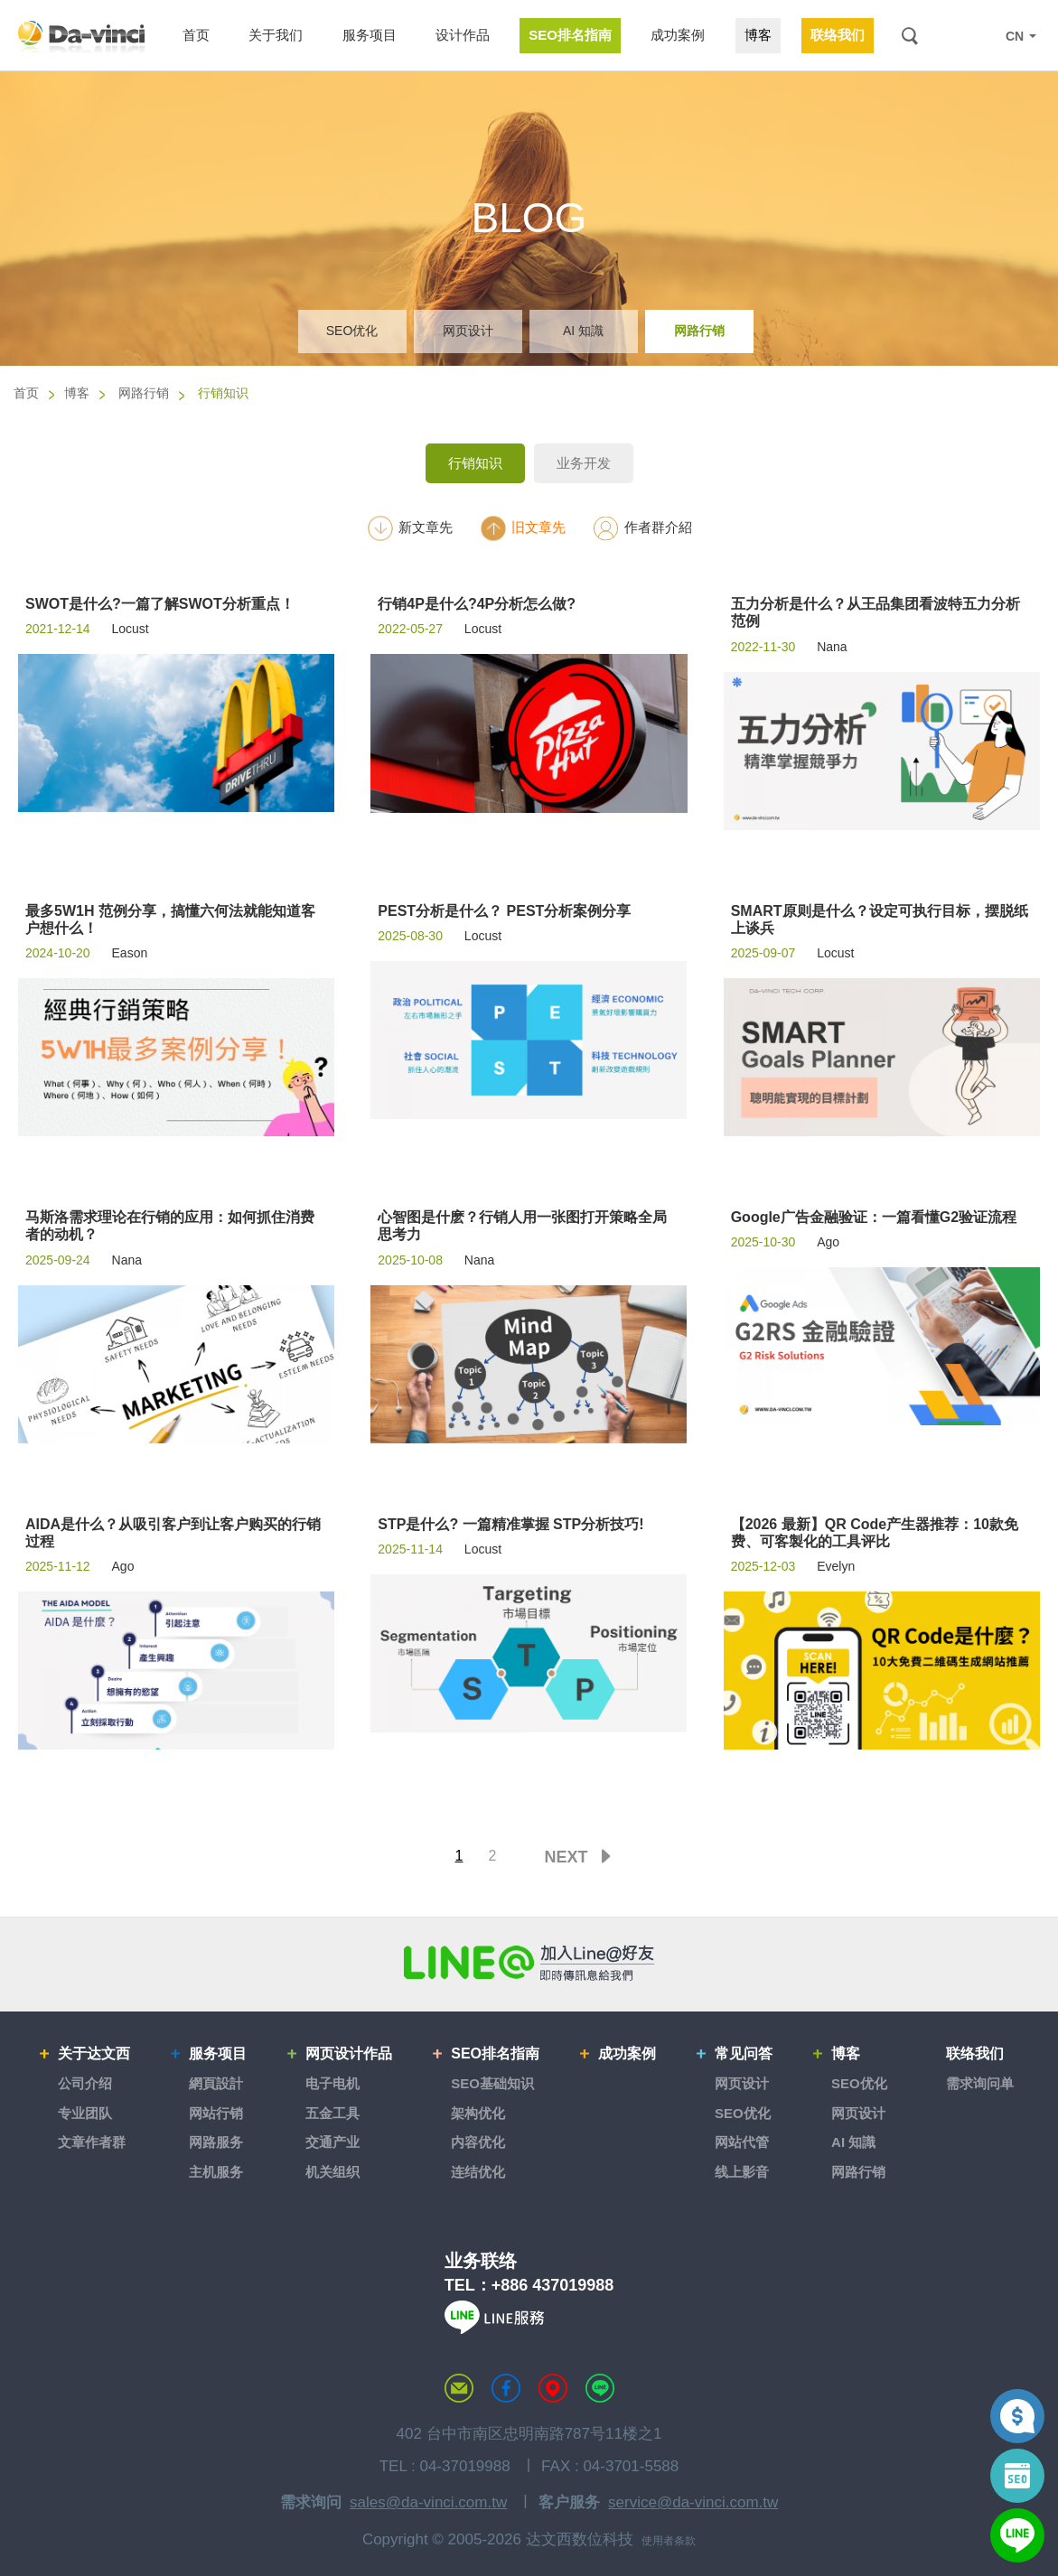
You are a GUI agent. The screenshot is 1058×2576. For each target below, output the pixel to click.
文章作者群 (92, 2142)
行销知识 (475, 463)
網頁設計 (216, 2083)
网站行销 (216, 2113)
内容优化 (478, 2142)
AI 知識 (583, 330)
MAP (552, 2388)
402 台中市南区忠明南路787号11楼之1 (529, 2433)
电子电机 (332, 2083)
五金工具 (332, 2113)
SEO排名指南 (495, 2053)
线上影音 (742, 2171)
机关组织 (332, 2171)
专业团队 (85, 2113)
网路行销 (699, 330)
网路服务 (216, 2142)
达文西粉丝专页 (506, 2388)
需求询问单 (980, 2083)
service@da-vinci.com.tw (693, 2502)
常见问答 (743, 2053)
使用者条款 (668, 2540)
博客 (76, 393)
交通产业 (332, 2142)
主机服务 (216, 2171)
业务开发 (584, 463)
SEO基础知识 (492, 2083)
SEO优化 (352, 330)
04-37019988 (464, 2466)
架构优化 (478, 2113)
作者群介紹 (642, 528)
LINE (978, 36)
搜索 (909, 35)
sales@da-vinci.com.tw (428, 2502)
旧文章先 (523, 528)
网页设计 (468, 330)
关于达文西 (94, 2053)
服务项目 (218, 2053)
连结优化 (478, 2171)
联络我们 (975, 2053)
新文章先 (410, 528)
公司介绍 (85, 2083)
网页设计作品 (348, 2053)
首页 (26, 393)
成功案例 (627, 2053)
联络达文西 (459, 2388)
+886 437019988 (553, 2285)
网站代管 (742, 2142)
